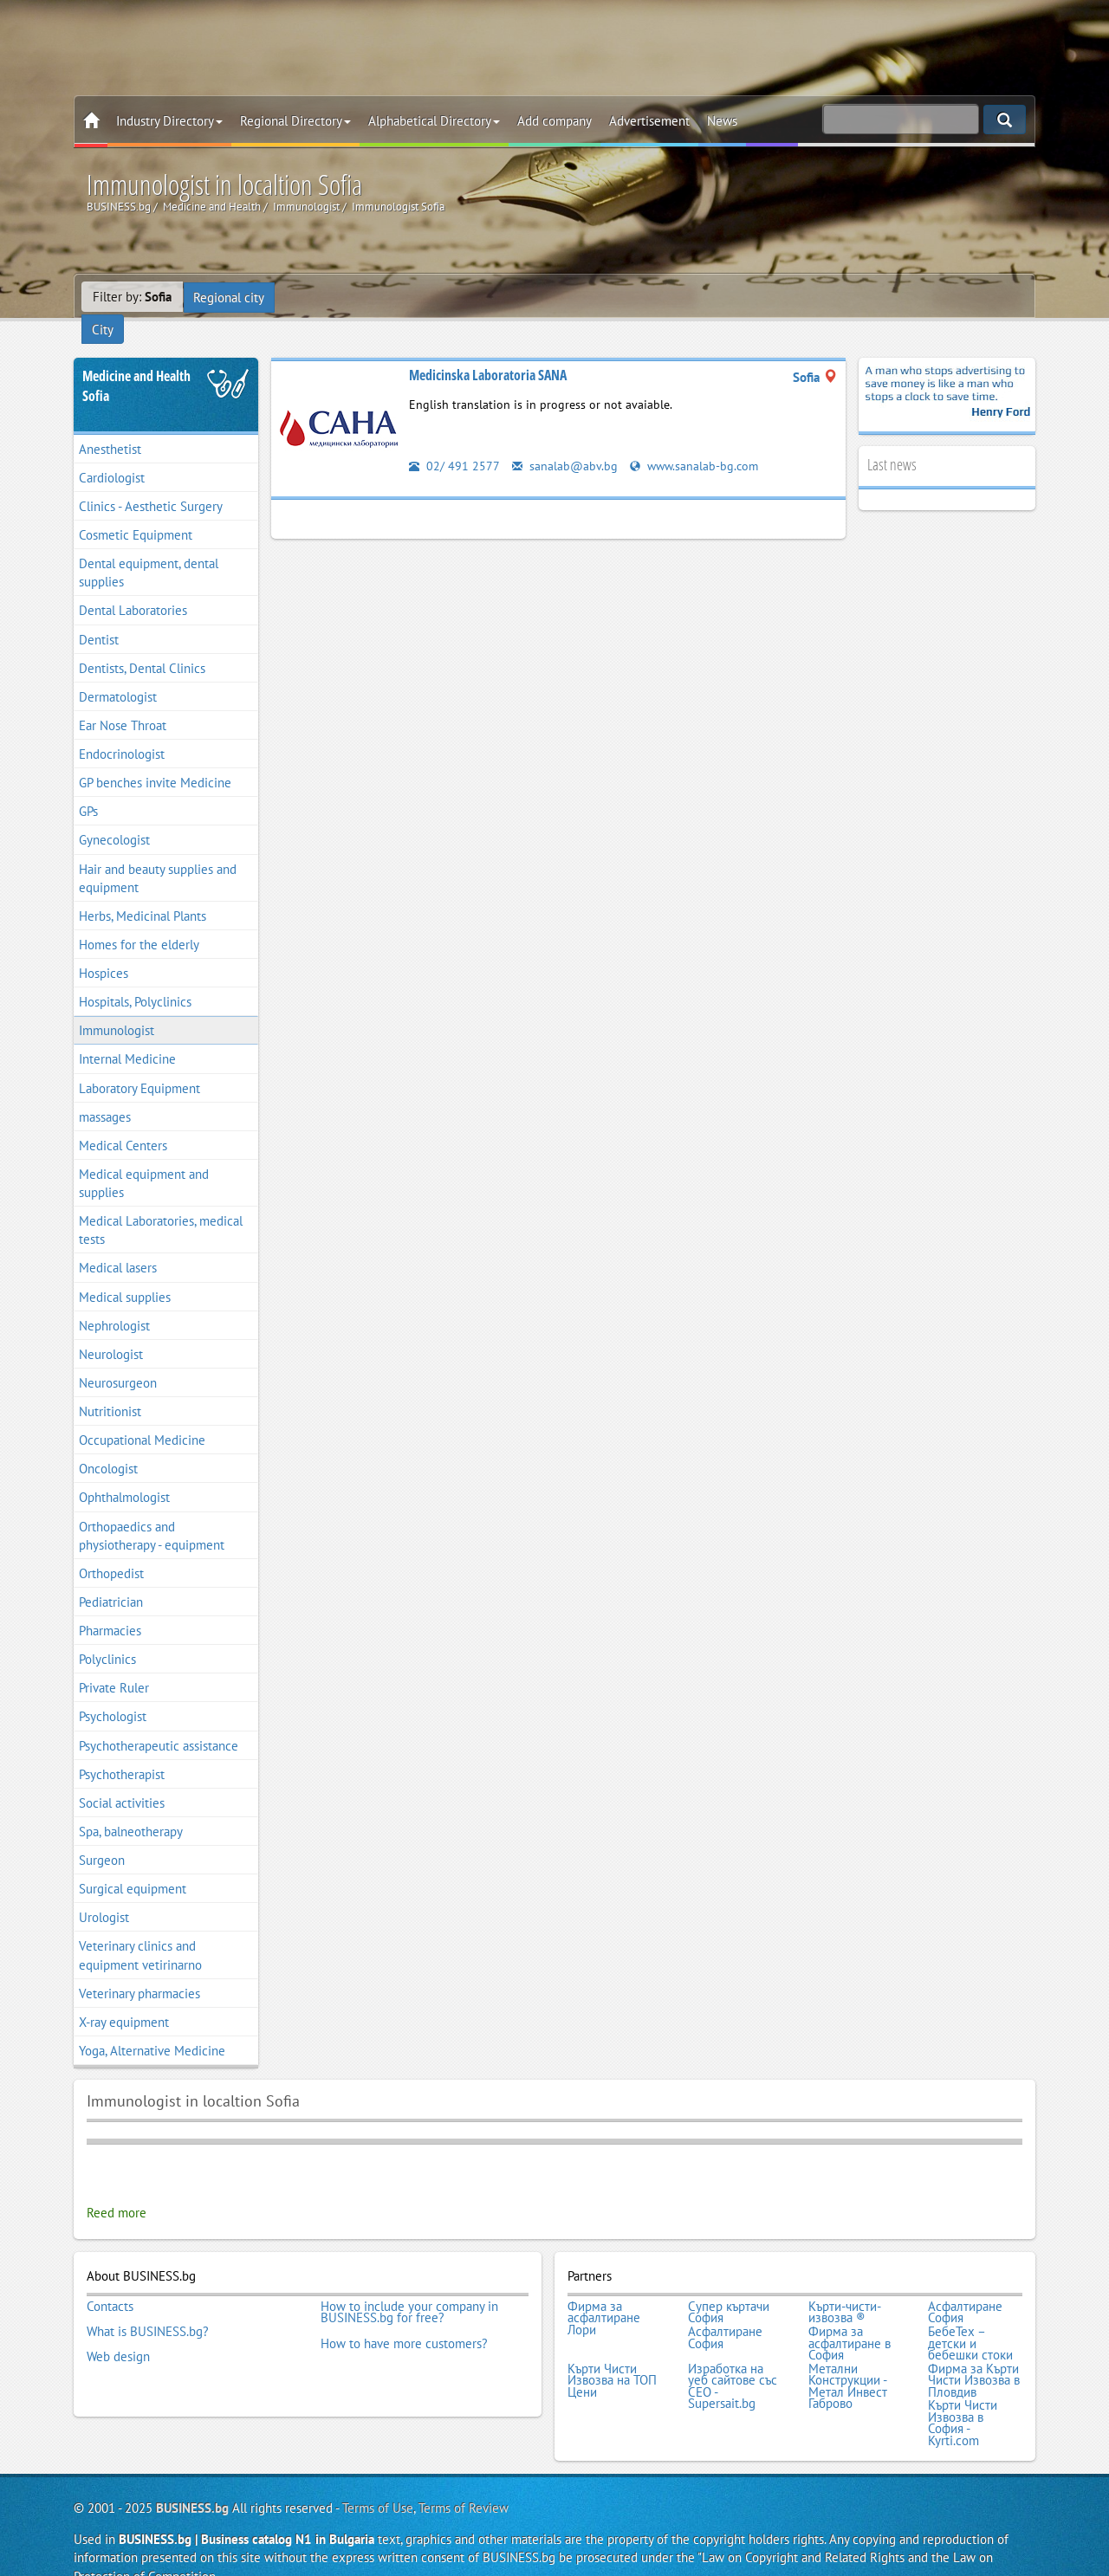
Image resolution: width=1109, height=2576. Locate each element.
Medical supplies (125, 1273)
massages (105, 1092)
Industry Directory (169, 121)
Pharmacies (110, 1606)
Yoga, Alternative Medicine (152, 2026)
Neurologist (111, 1330)
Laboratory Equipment (139, 1064)
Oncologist (108, 1445)
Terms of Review (463, 2476)
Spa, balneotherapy (131, 1807)
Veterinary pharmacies (139, 1969)
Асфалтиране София (965, 2287)
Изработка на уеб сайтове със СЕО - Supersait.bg (732, 2357)
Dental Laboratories (133, 587)
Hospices (103, 949)
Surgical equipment (132, 1865)
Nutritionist (110, 1387)
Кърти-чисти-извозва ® (844, 2287)
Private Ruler (114, 1664)
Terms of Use (377, 2476)
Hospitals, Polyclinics (135, 978)
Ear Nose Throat (122, 701)
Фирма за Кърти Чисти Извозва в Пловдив (974, 2352)
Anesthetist (110, 425)
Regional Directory (295, 121)
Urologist (104, 1894)
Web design (118, 2328)
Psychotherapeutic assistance (158, 1721)
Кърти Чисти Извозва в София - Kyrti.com (962, 2392)
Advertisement (649, 121)
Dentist (99, 615)
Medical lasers (118, 1244)
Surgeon (102, 1836)
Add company (554, 121)
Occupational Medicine (142, 1416)
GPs (88, 788)
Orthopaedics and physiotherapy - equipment (151, 1511)
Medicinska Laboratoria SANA (488, 350)
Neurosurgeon (118, 1358)
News (722, 121)
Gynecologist (114, 816)
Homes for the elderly (139, 920)
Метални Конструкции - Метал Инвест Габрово (847, 2357)
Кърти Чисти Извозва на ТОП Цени (612, 2352)
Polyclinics (107, 1636)
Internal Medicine (127, 1035)
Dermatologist (118, 672)
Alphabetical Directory (434, 121)
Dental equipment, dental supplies (148, 549)
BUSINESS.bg (192, 2476)
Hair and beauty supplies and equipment (158, 854)
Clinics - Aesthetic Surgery (151, 482)
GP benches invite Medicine (155, 759)
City (297, 296)
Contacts (110, 2281)
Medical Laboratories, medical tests (161, 1206)
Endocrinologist (122, 730)
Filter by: (132, 296)
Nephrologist (114, 1301)
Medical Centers (123, 1121)
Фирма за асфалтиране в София (849, 2316)
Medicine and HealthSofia (136, 361)
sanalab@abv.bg (565, 441)
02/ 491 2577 (454, 441)
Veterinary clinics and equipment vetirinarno (140, 1931)
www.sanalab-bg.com (697, 441)
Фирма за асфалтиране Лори (603, 2293)
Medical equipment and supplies (144, 1159)
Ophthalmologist (124, 1474)
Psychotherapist (122, 1750)
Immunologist (116, 1007)
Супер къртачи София (728, 2287)
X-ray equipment (124, 1998)
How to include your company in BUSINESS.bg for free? (409, 2287)
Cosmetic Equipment (135, 510)
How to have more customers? (404, 2317)
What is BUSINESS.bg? (148, 2305)
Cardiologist (112, 453)
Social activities (122, 1778)
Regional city (229, 296)
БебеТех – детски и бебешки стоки (970, 2316)
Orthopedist (111, 1549)
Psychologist (112, 1693)
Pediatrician (111, 1578)
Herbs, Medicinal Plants (142, 891)
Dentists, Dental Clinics (142, 644)
